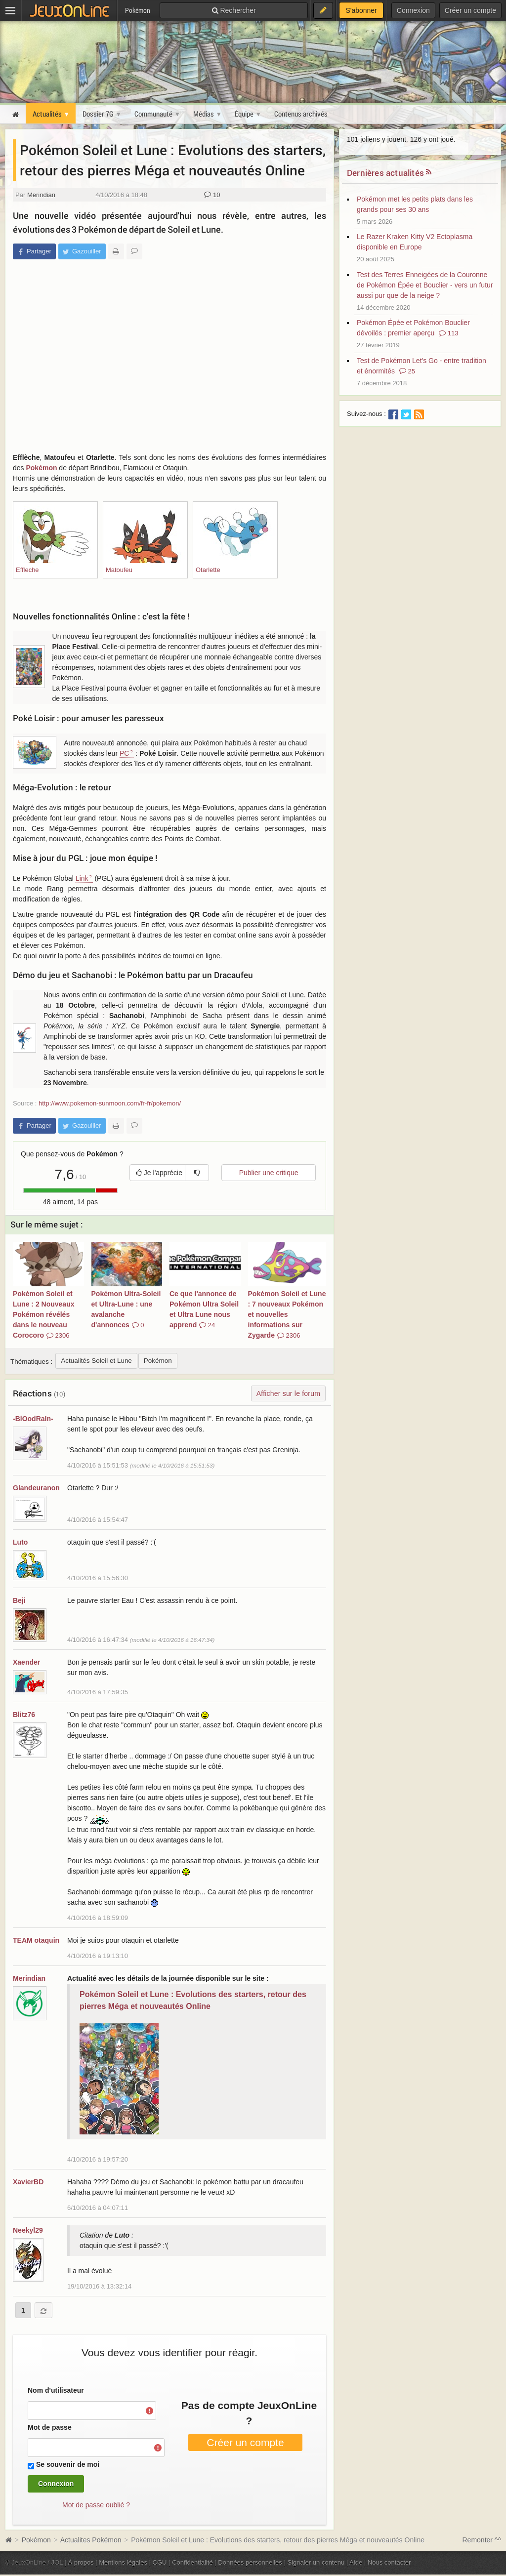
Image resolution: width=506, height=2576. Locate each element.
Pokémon (41, 468)
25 (407, 371)
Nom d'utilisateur (56, 2390)
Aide (355, 2562)
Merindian (41, 195)
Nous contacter (389, 2562)
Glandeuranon (36, 1488)
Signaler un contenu (315, 2562)
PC (124, 753)
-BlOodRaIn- (33, 1419)
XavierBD (28, 2182)
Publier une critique (268, 1173)
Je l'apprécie (159, 1173)
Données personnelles (250, 2562)
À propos (81, 2562)
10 (212, 195)
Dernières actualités (385, 172)
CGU (160, 2562)
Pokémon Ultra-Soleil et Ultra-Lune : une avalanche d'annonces (126, 1309)
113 (448, 333)
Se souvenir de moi (67, 2464)
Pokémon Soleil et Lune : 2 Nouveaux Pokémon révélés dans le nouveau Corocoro (43, 1314)
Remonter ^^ (482, 2540)
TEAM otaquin (36, 1940)
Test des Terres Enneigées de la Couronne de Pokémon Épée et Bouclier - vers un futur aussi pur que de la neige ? (425, 285)
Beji (19, 1600)
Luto (20, 1542)
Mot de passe (50, 2427)
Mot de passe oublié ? (96, 2505)
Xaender (26, 1662)
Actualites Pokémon (91, 2540)
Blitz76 (24, 1714)
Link (82, 878)
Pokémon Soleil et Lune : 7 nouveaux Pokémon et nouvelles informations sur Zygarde (287, 1314)
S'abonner (361, 10)
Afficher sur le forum (288, 1393)
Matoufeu (119, 569)
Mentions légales (123, 2562)
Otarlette (208, 569)
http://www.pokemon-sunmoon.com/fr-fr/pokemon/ (110, 1103)
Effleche (27, 569)
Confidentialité (192, 2562)
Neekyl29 (28, 2230)
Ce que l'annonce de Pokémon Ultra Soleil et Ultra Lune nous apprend (204, 1309)
